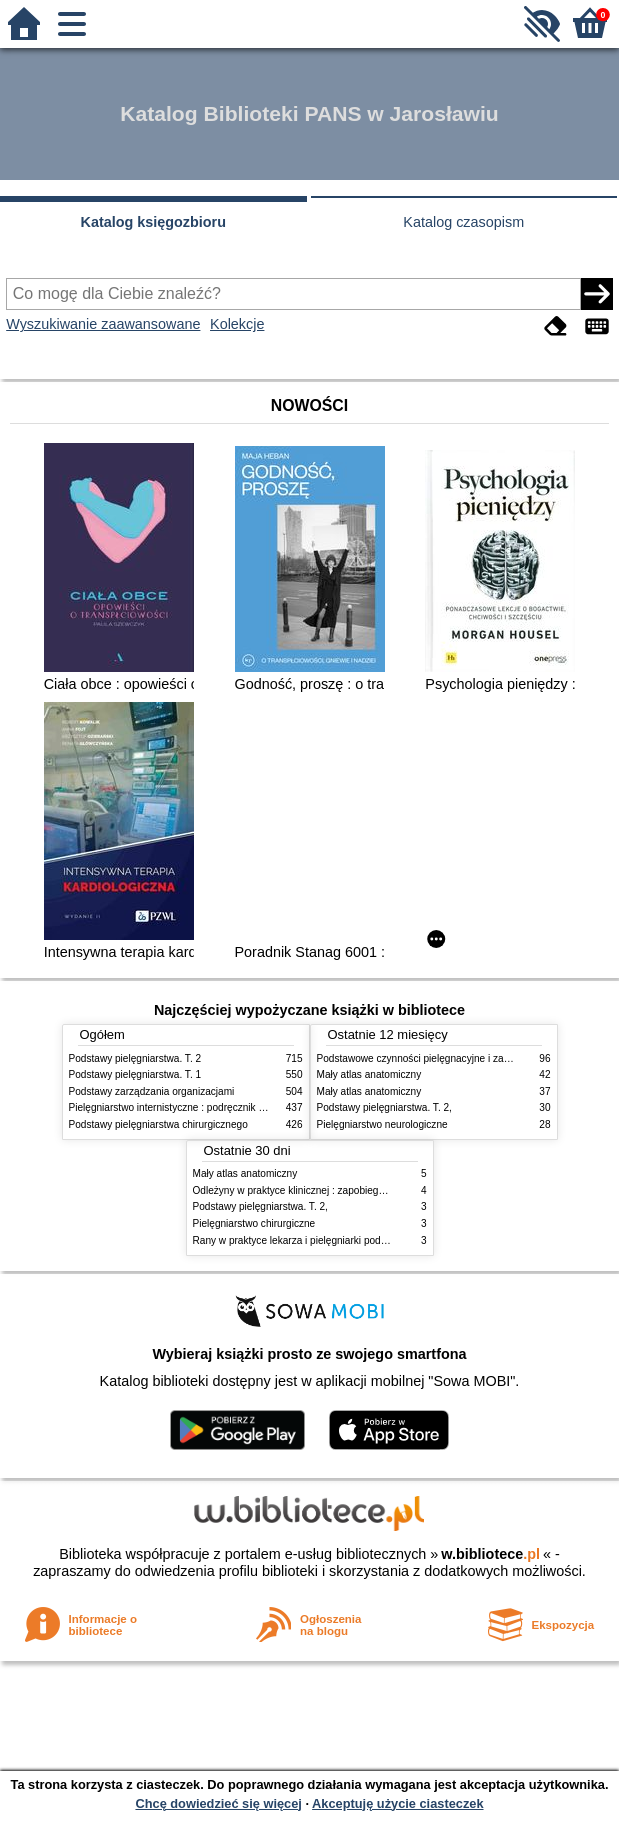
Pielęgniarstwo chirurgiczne (254, 1223)
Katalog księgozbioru (153, 222)
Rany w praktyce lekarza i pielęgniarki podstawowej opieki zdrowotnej (348, 1240)
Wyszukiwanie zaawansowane (103, 324)
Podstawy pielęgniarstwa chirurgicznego (158, 1124)
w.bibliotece (490, 1554)
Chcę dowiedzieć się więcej (218, 1803)
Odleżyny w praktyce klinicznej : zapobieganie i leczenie (318, 1190)
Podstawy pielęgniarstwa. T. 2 (135, 1058)
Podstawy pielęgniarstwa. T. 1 (135, 1074)
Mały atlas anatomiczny (369, 1074)
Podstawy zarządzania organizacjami (152, 1091)
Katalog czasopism (463, 222)
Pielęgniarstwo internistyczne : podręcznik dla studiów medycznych (218, 1107)
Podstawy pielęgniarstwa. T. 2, (384, 1107)
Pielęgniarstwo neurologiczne (382, 1124)
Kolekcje (237, 324)
